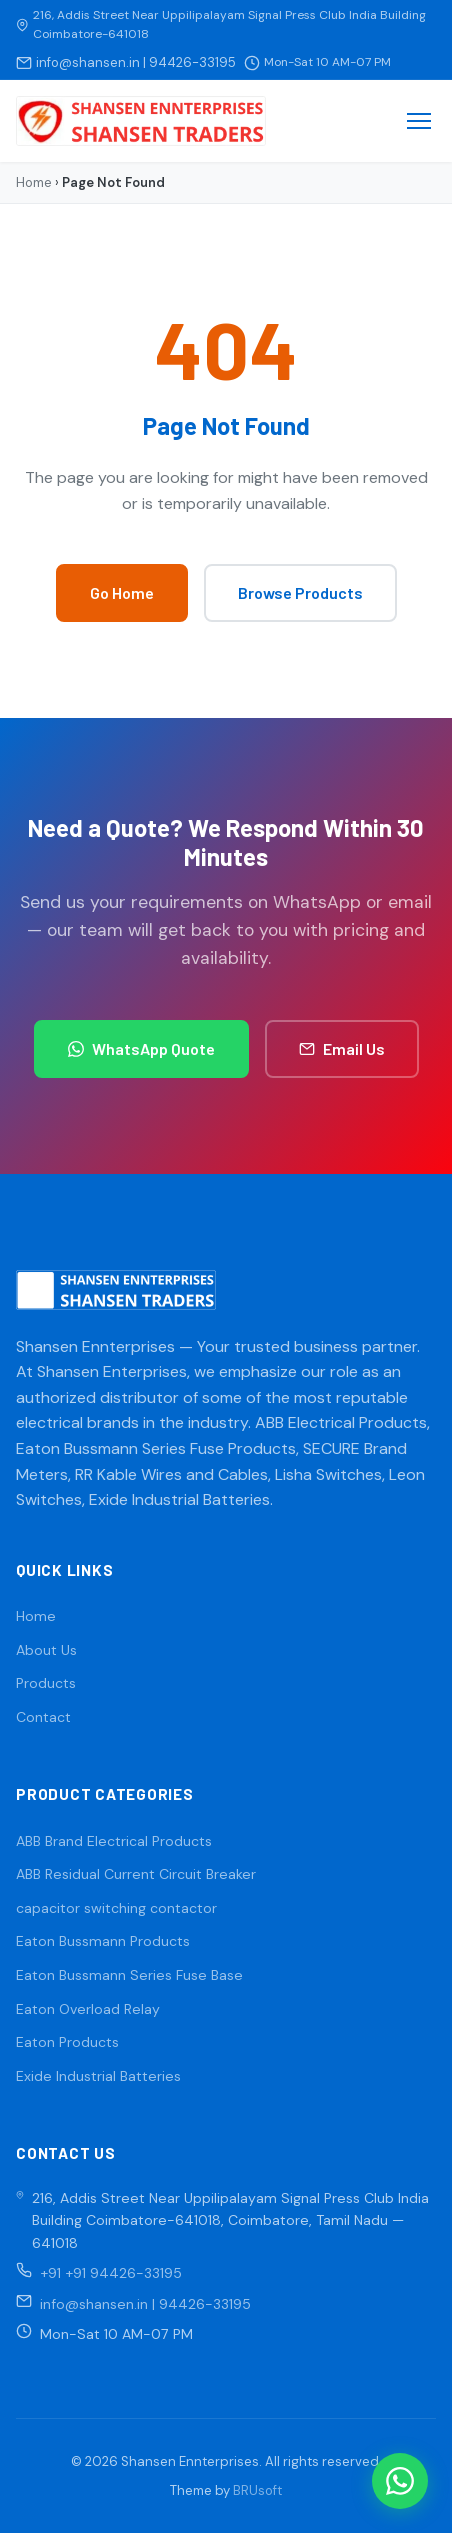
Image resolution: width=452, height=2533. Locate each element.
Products (46, 1683)
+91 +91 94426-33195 (111, 2273)
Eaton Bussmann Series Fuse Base (129, 1975)
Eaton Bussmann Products (103, 1941)
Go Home (122, 592)
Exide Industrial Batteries (98, 2076)
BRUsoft (257, 2490)
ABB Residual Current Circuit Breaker (136, 1874)
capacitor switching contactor (116, 1908)
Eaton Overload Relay (88, 2009)
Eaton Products (67, 2042)
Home (34, 182)
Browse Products (300, 592)
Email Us (342, 1048)
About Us (46, 1650)
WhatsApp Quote (141, 1048)
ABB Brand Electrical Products (114, 1841)
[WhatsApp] (400, 2481)
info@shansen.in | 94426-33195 (136, 62)
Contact (43, 1717)
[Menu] (419, 121)
